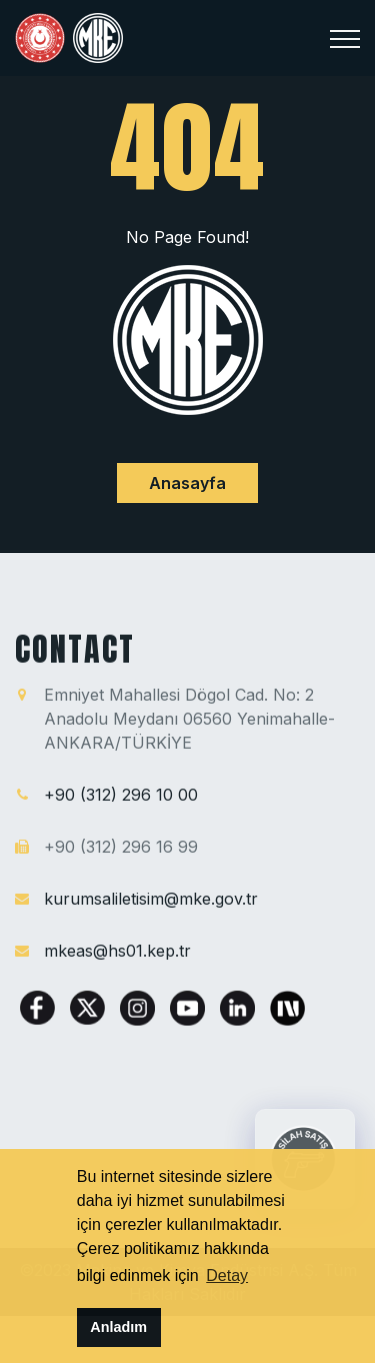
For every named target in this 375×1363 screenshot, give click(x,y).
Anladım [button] (118, 1327)
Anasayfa (187, 483)
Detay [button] (227, 1275)
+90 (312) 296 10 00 (121, 795)
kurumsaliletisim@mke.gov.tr (151, 899)
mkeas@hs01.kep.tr (117, 951)
